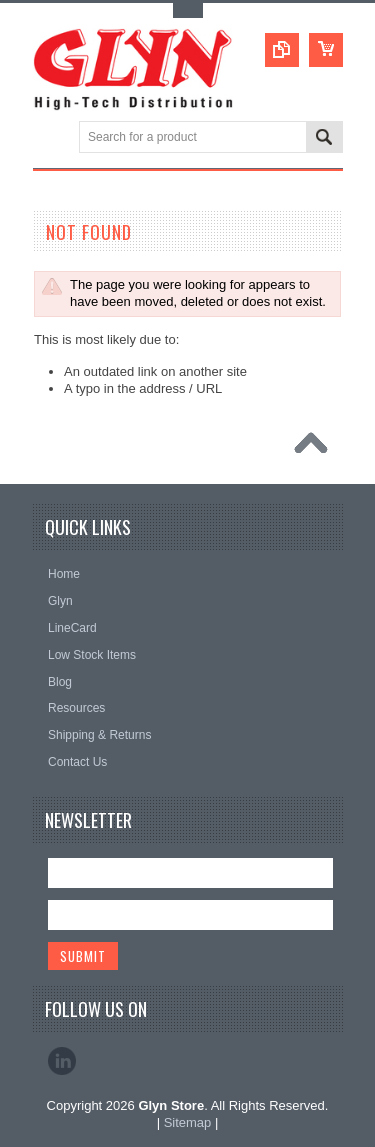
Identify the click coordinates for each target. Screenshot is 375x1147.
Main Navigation (50, 138)
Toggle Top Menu (188, 10)
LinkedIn (62, 1061)
